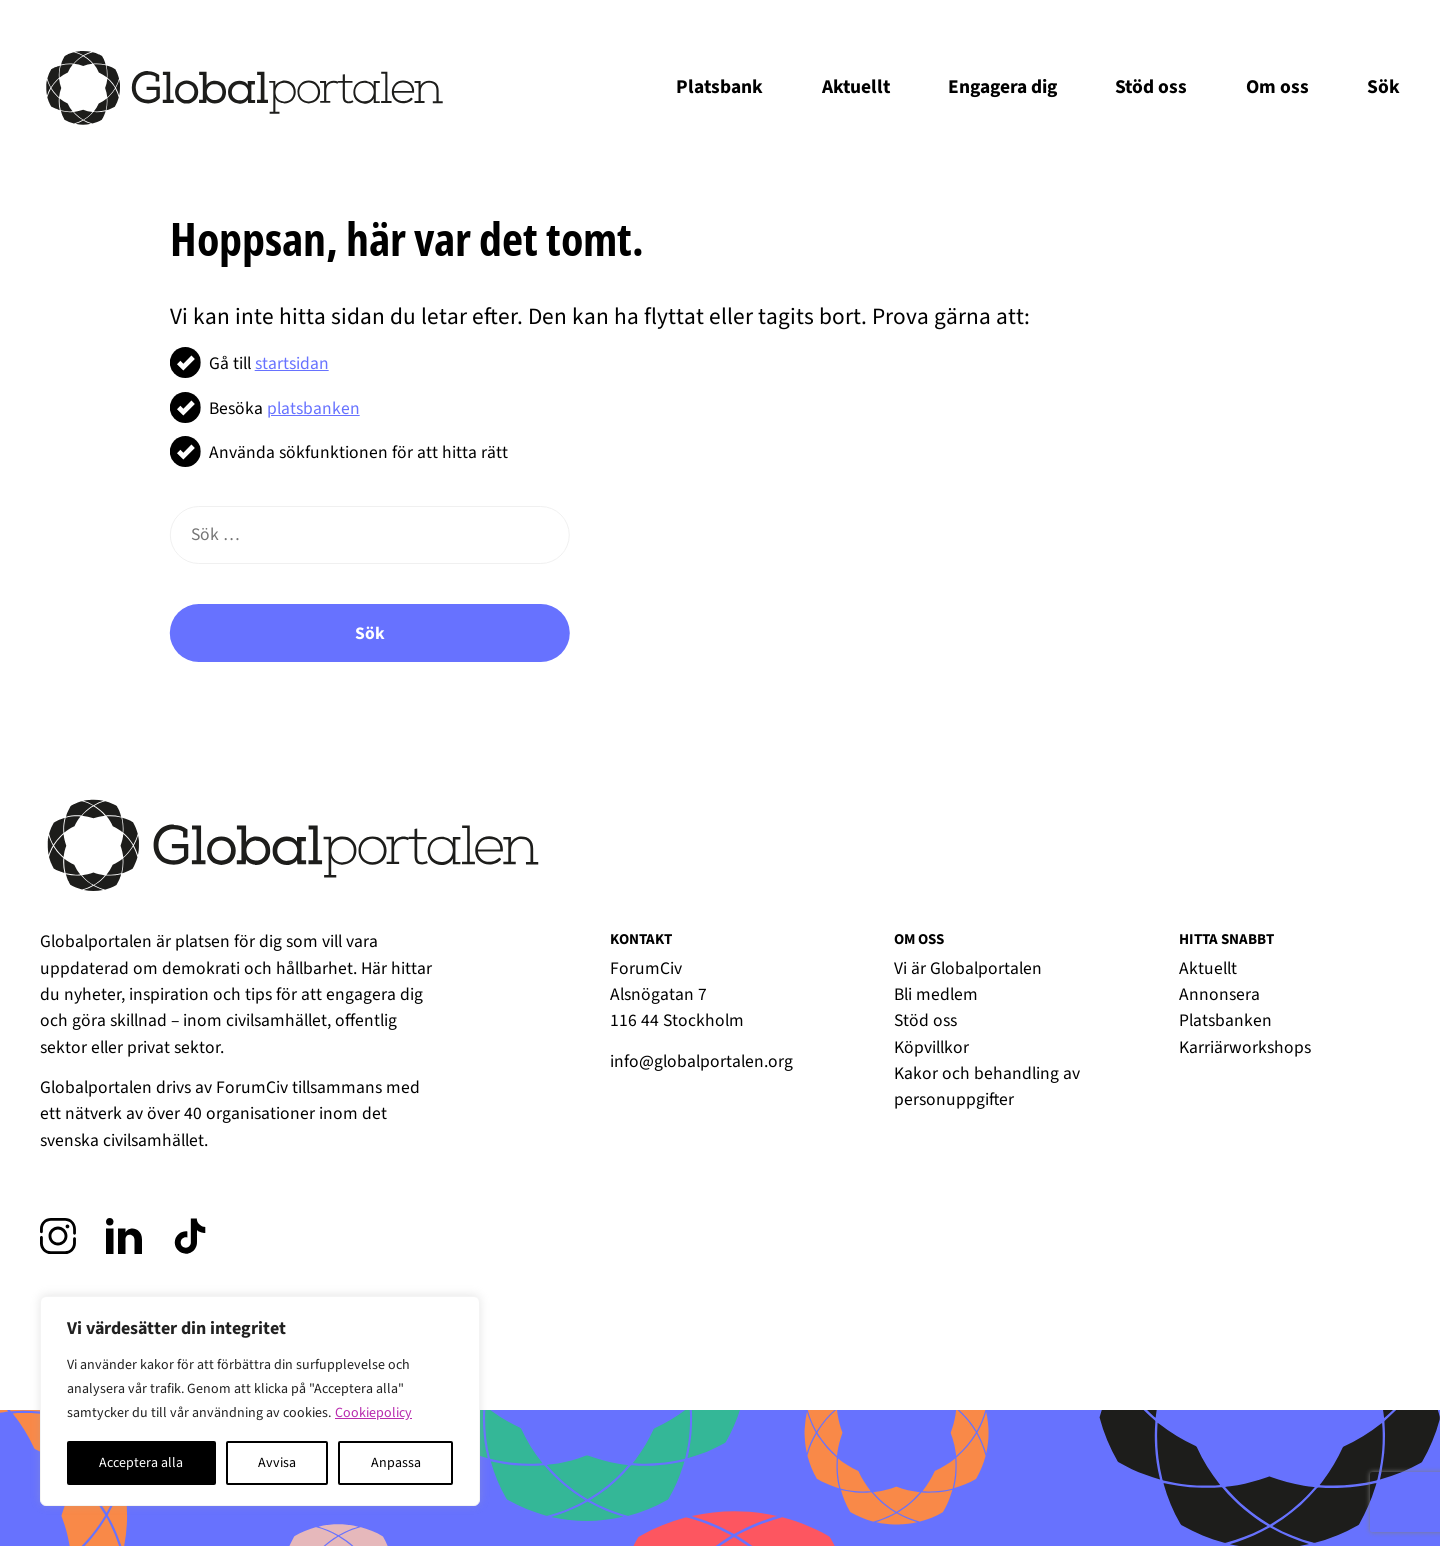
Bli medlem (936, 994)
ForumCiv (252, 1087)
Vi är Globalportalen (968, 968)
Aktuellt (856, 87)
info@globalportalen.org (701, 1061)
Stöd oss (1151, 87)
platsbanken (313, 408)
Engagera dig (1002, 87)
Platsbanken (1225, 1020)
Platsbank (719, 87)
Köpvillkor (931, 1047)
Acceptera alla (141, 1463)
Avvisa (277, 1463)
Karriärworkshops (1245, 1047)
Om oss (1277, 87)
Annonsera (1219, 994)
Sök (1383, 87)
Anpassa (396, 1463)
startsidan (292, 363)
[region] (260, 1401)
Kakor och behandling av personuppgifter (987, 1086)
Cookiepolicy (373, 1413)
